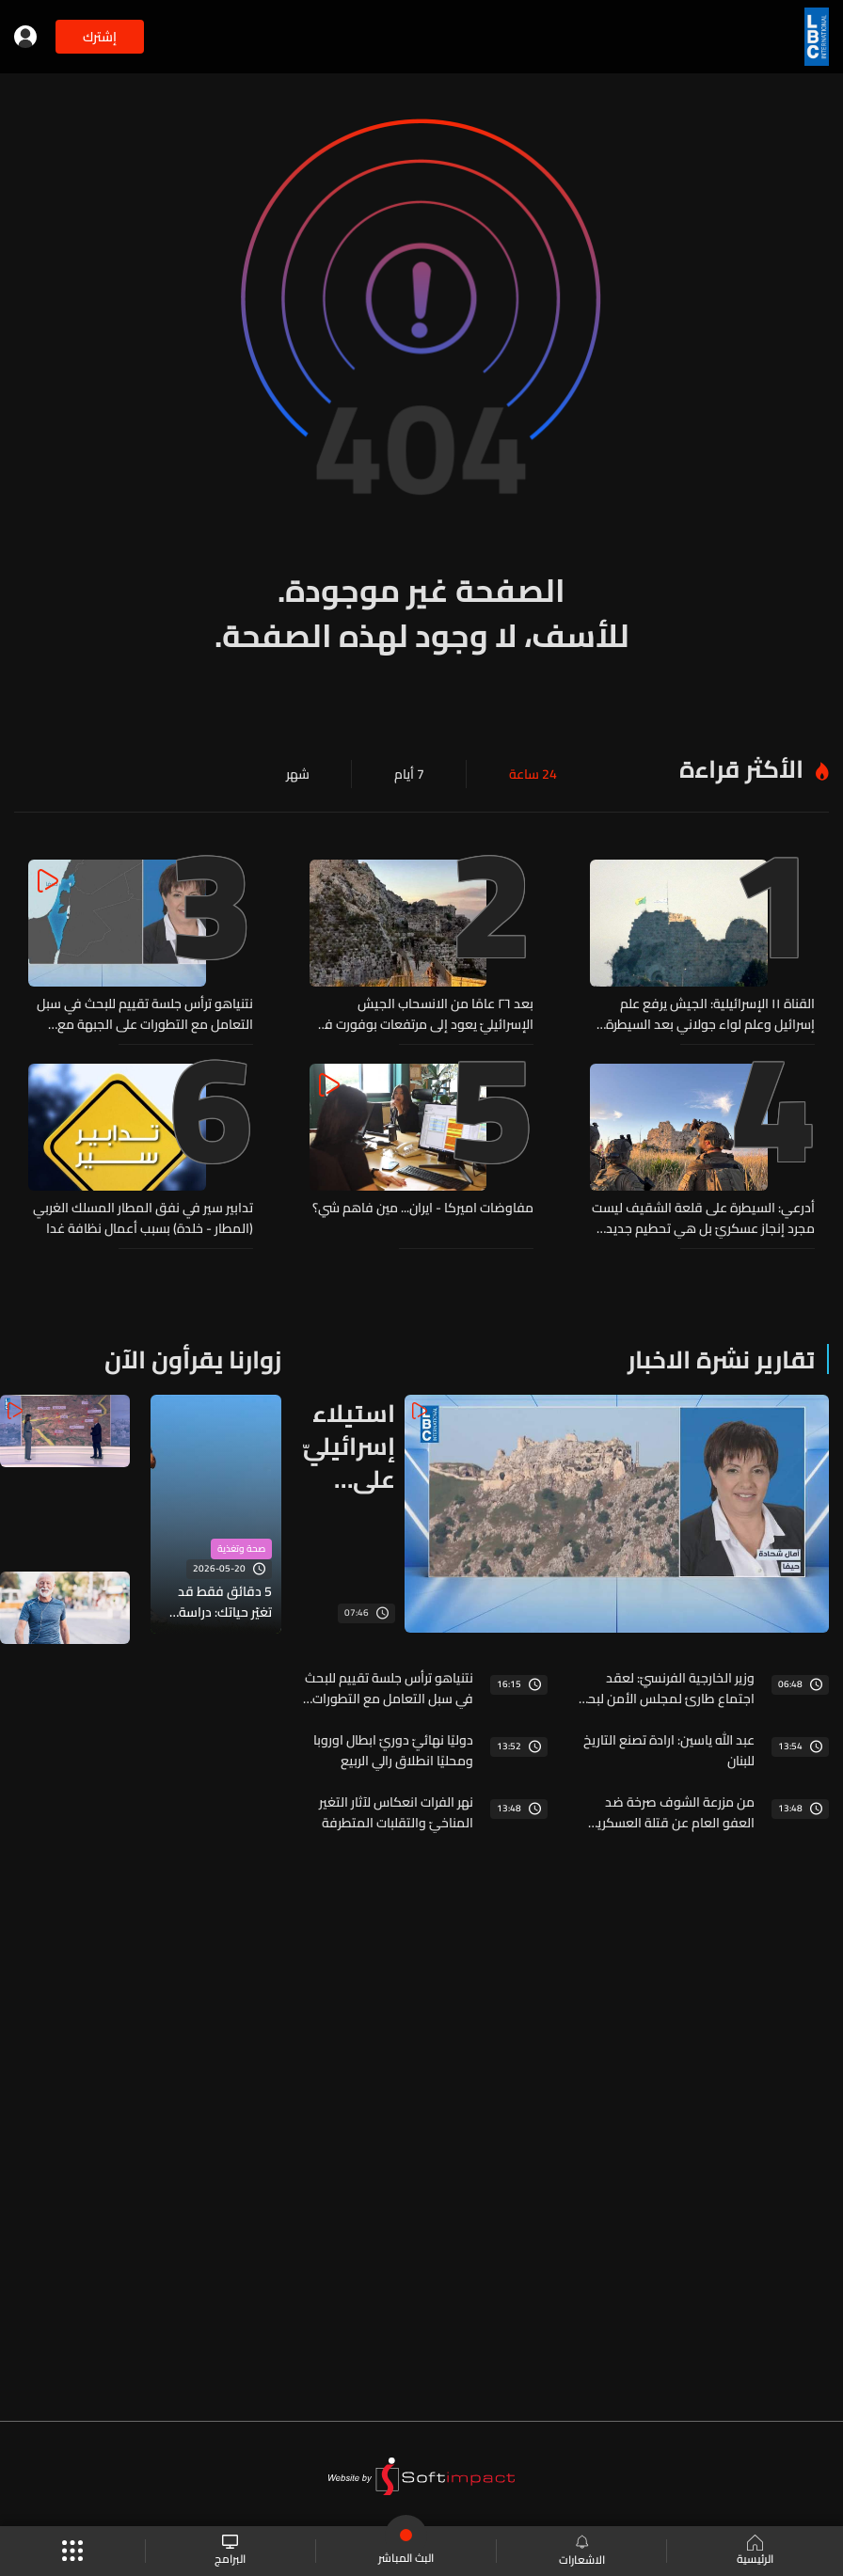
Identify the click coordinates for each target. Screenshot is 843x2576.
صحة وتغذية (241, 1549)
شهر (298, 774)
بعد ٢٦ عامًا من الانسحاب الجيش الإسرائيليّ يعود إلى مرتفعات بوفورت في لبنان (424, 1014)
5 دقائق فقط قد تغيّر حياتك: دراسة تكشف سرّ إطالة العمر (225, 1601)
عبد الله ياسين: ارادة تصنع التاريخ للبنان (669, 1750)
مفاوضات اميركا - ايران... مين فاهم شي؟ (422, 1208)
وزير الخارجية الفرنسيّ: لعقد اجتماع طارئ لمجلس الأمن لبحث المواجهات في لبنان (666, 1688)
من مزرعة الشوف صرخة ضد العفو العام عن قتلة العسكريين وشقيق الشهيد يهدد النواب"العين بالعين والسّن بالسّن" (669, 1812)
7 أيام (409, 774)
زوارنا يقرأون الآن (192, 1359)
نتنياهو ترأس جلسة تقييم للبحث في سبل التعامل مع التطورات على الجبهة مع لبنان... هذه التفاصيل (145, 1014)
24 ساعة (533, 774)
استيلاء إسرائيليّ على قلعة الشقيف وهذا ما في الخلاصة (349, 1446)
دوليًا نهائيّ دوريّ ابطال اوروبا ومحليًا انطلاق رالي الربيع (393, 1750)
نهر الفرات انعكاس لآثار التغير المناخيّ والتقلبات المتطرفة (396, 1812)
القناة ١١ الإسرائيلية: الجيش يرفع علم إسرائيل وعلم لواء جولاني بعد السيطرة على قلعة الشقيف (710, 1014)
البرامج (230, 2551)
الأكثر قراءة (741, 768)
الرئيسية (755, 2551)
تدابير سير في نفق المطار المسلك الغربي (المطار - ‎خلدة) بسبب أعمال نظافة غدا (143, 1218)
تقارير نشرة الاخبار (721, 1359)
